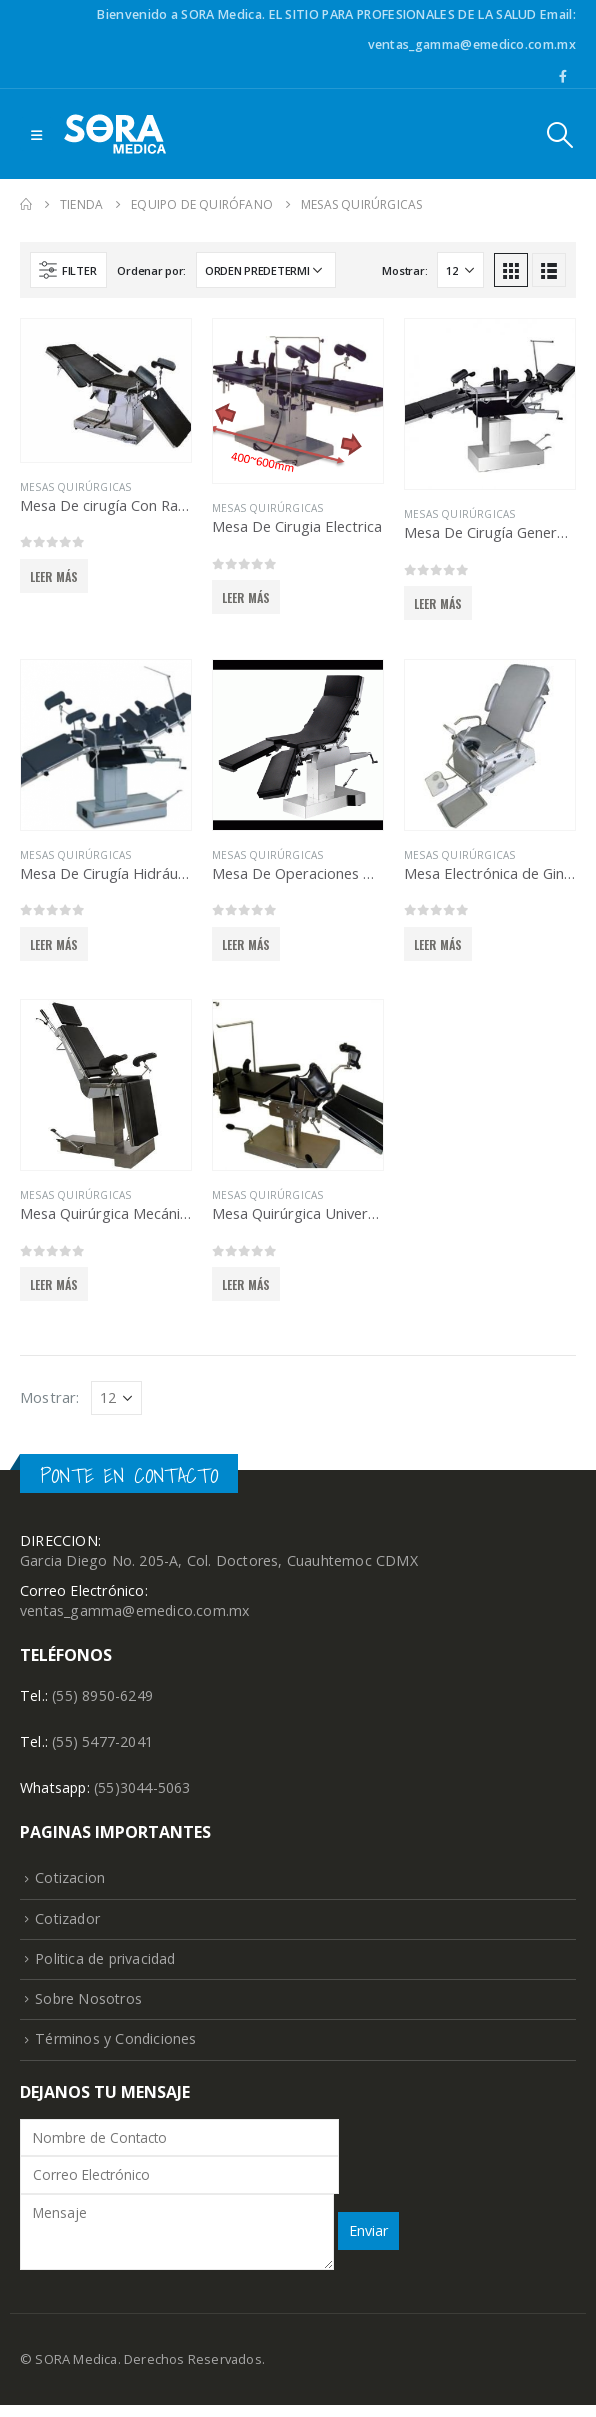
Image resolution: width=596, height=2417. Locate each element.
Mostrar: (404, 270)
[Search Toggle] (560, 134)
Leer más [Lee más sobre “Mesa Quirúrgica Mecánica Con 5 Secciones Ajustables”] (54, 1284)
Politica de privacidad (107, 1967)
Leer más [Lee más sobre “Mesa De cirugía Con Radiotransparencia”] (54, 576)
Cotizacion (70, 1883)
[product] (106, 390)
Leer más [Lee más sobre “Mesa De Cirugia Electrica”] (246, 597)
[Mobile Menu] (36, 134)
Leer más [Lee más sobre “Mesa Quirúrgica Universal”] (246, 1284)
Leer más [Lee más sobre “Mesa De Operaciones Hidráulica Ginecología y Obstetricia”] (246, 944)
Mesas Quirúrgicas (75, 487)
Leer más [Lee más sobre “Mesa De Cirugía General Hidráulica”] (438, 603)
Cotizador (68, 1925)
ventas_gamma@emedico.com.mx (136, 1613)
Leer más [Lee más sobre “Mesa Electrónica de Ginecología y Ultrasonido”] (438, 944)
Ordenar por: (151, 270)
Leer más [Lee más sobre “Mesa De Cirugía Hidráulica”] (54, 944)
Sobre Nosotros (89, 2008)
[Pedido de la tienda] (266, 270)
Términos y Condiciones (116, 2050)
